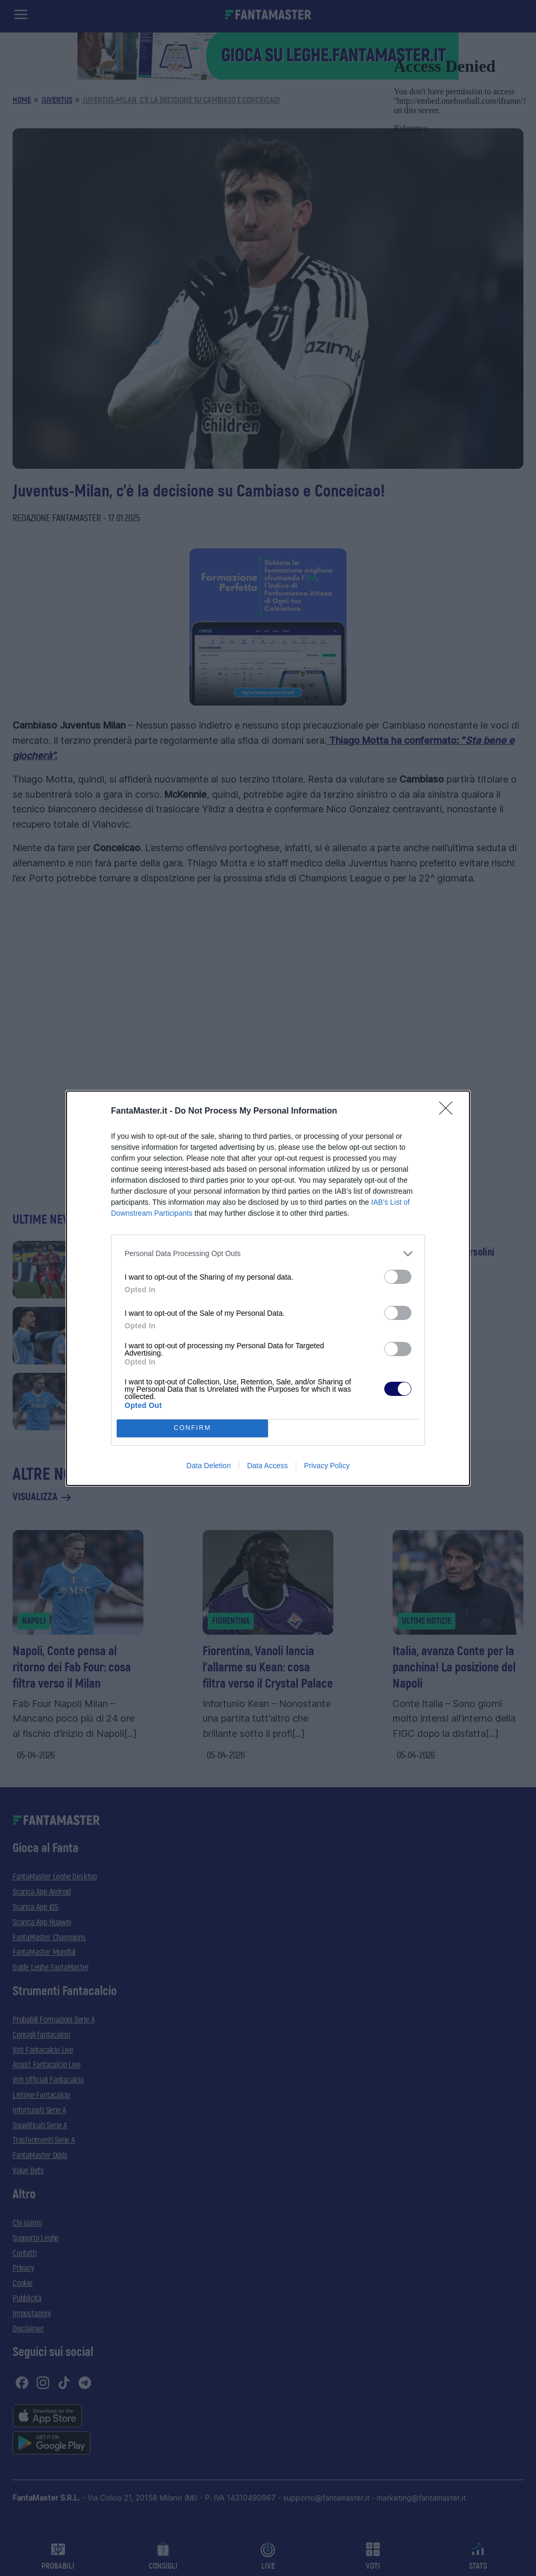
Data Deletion (208, 1465)
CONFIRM (192, 1428)
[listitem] (268, 1253)
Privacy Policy (327, 1465)
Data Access (267, 1465)
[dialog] (268, 1288)
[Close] (449, 1111)
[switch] (397, 1277)
